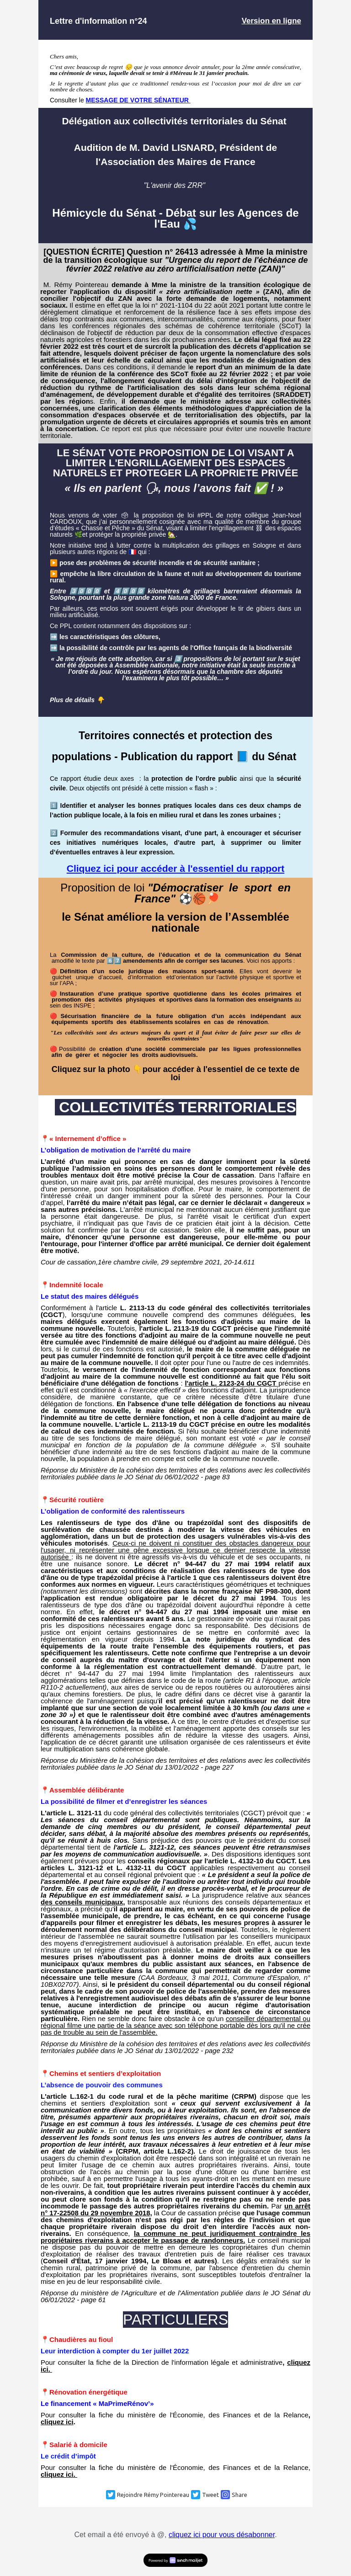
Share (239, 2494)
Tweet (210, 2494)
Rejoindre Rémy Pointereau (153, 2494)
